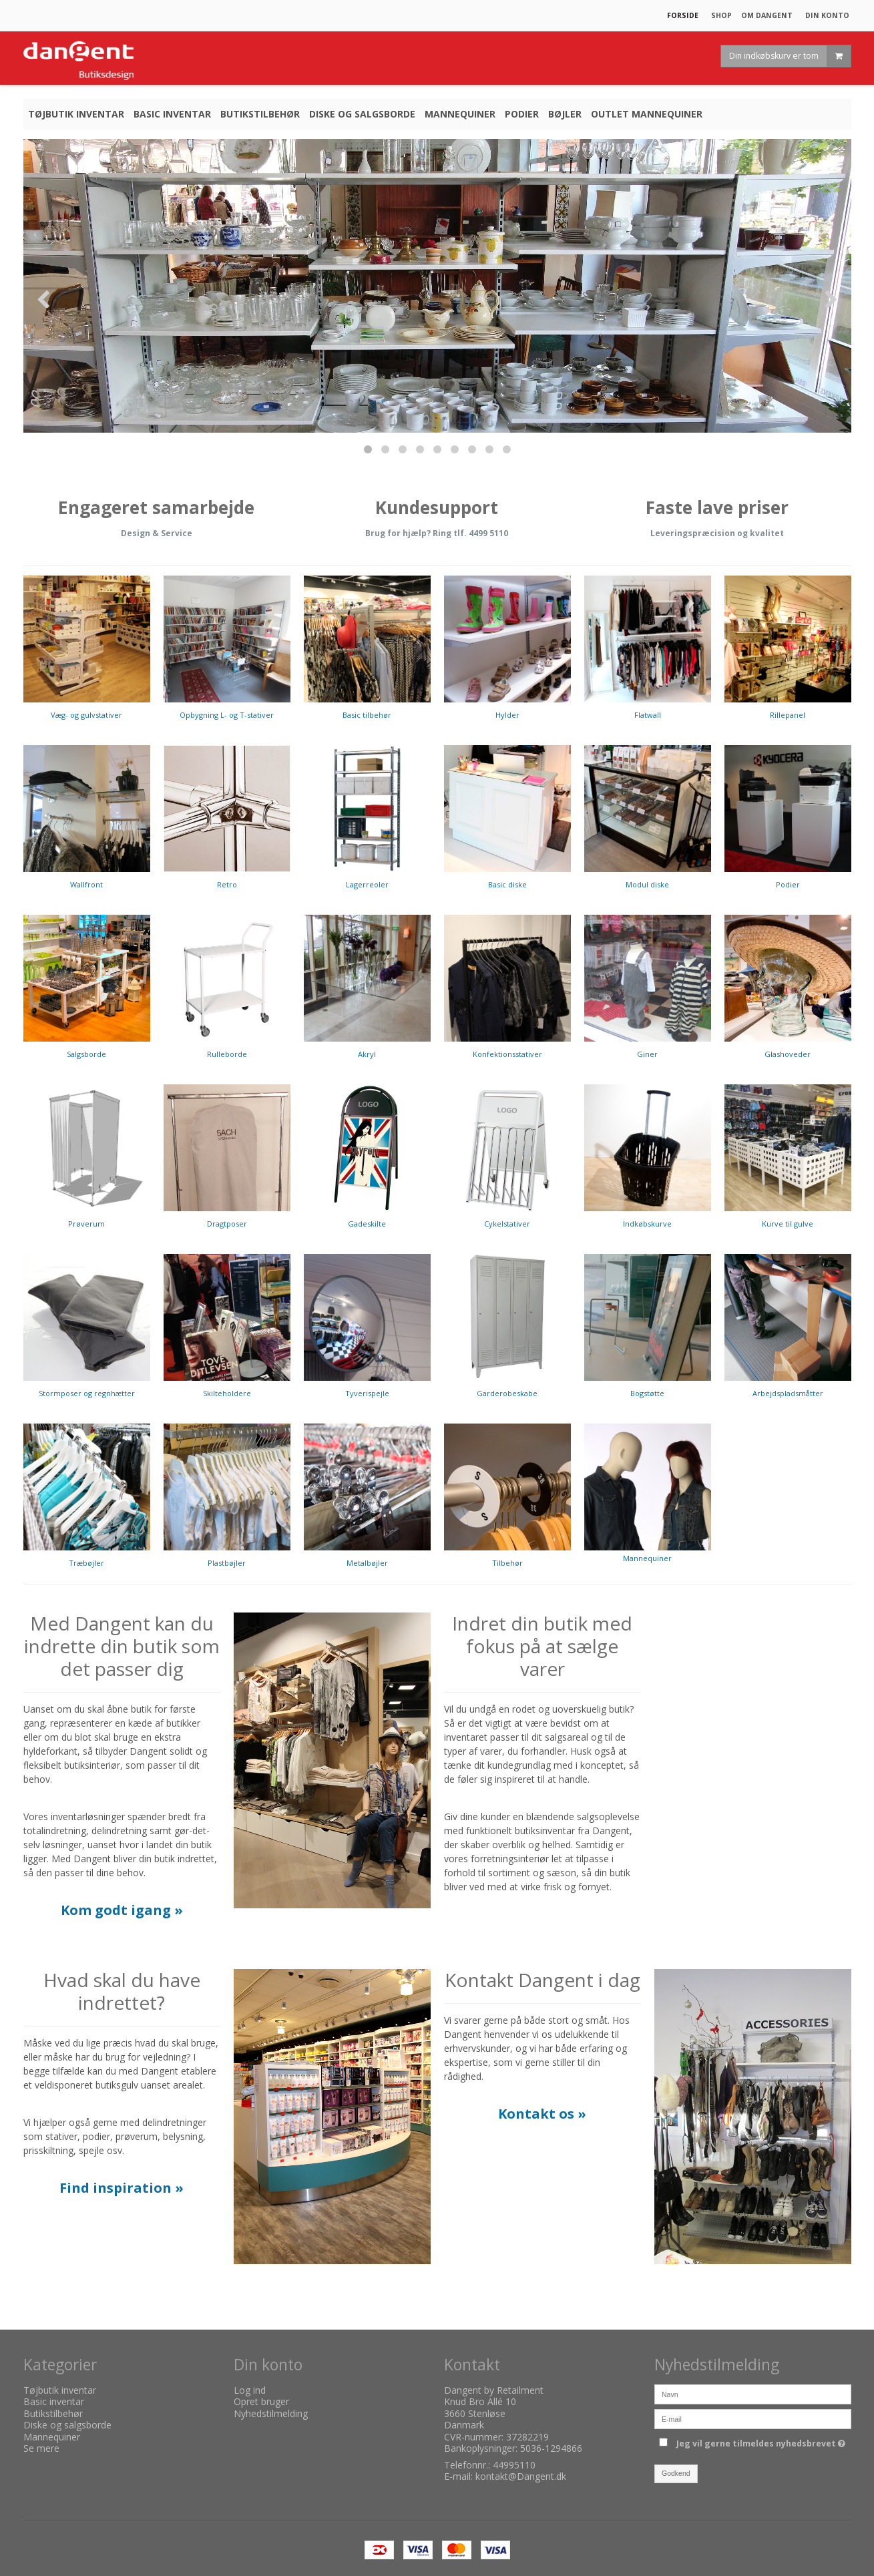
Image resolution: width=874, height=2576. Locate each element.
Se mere (41, 2448)
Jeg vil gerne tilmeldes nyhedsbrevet (763, 2442)
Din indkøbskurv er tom (790, 56)
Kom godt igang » (122, 1910)
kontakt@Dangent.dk (520, 2476)
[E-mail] (752, 2417)
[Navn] (752, 2392)
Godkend (676, 2473)
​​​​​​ (542, 2115)
